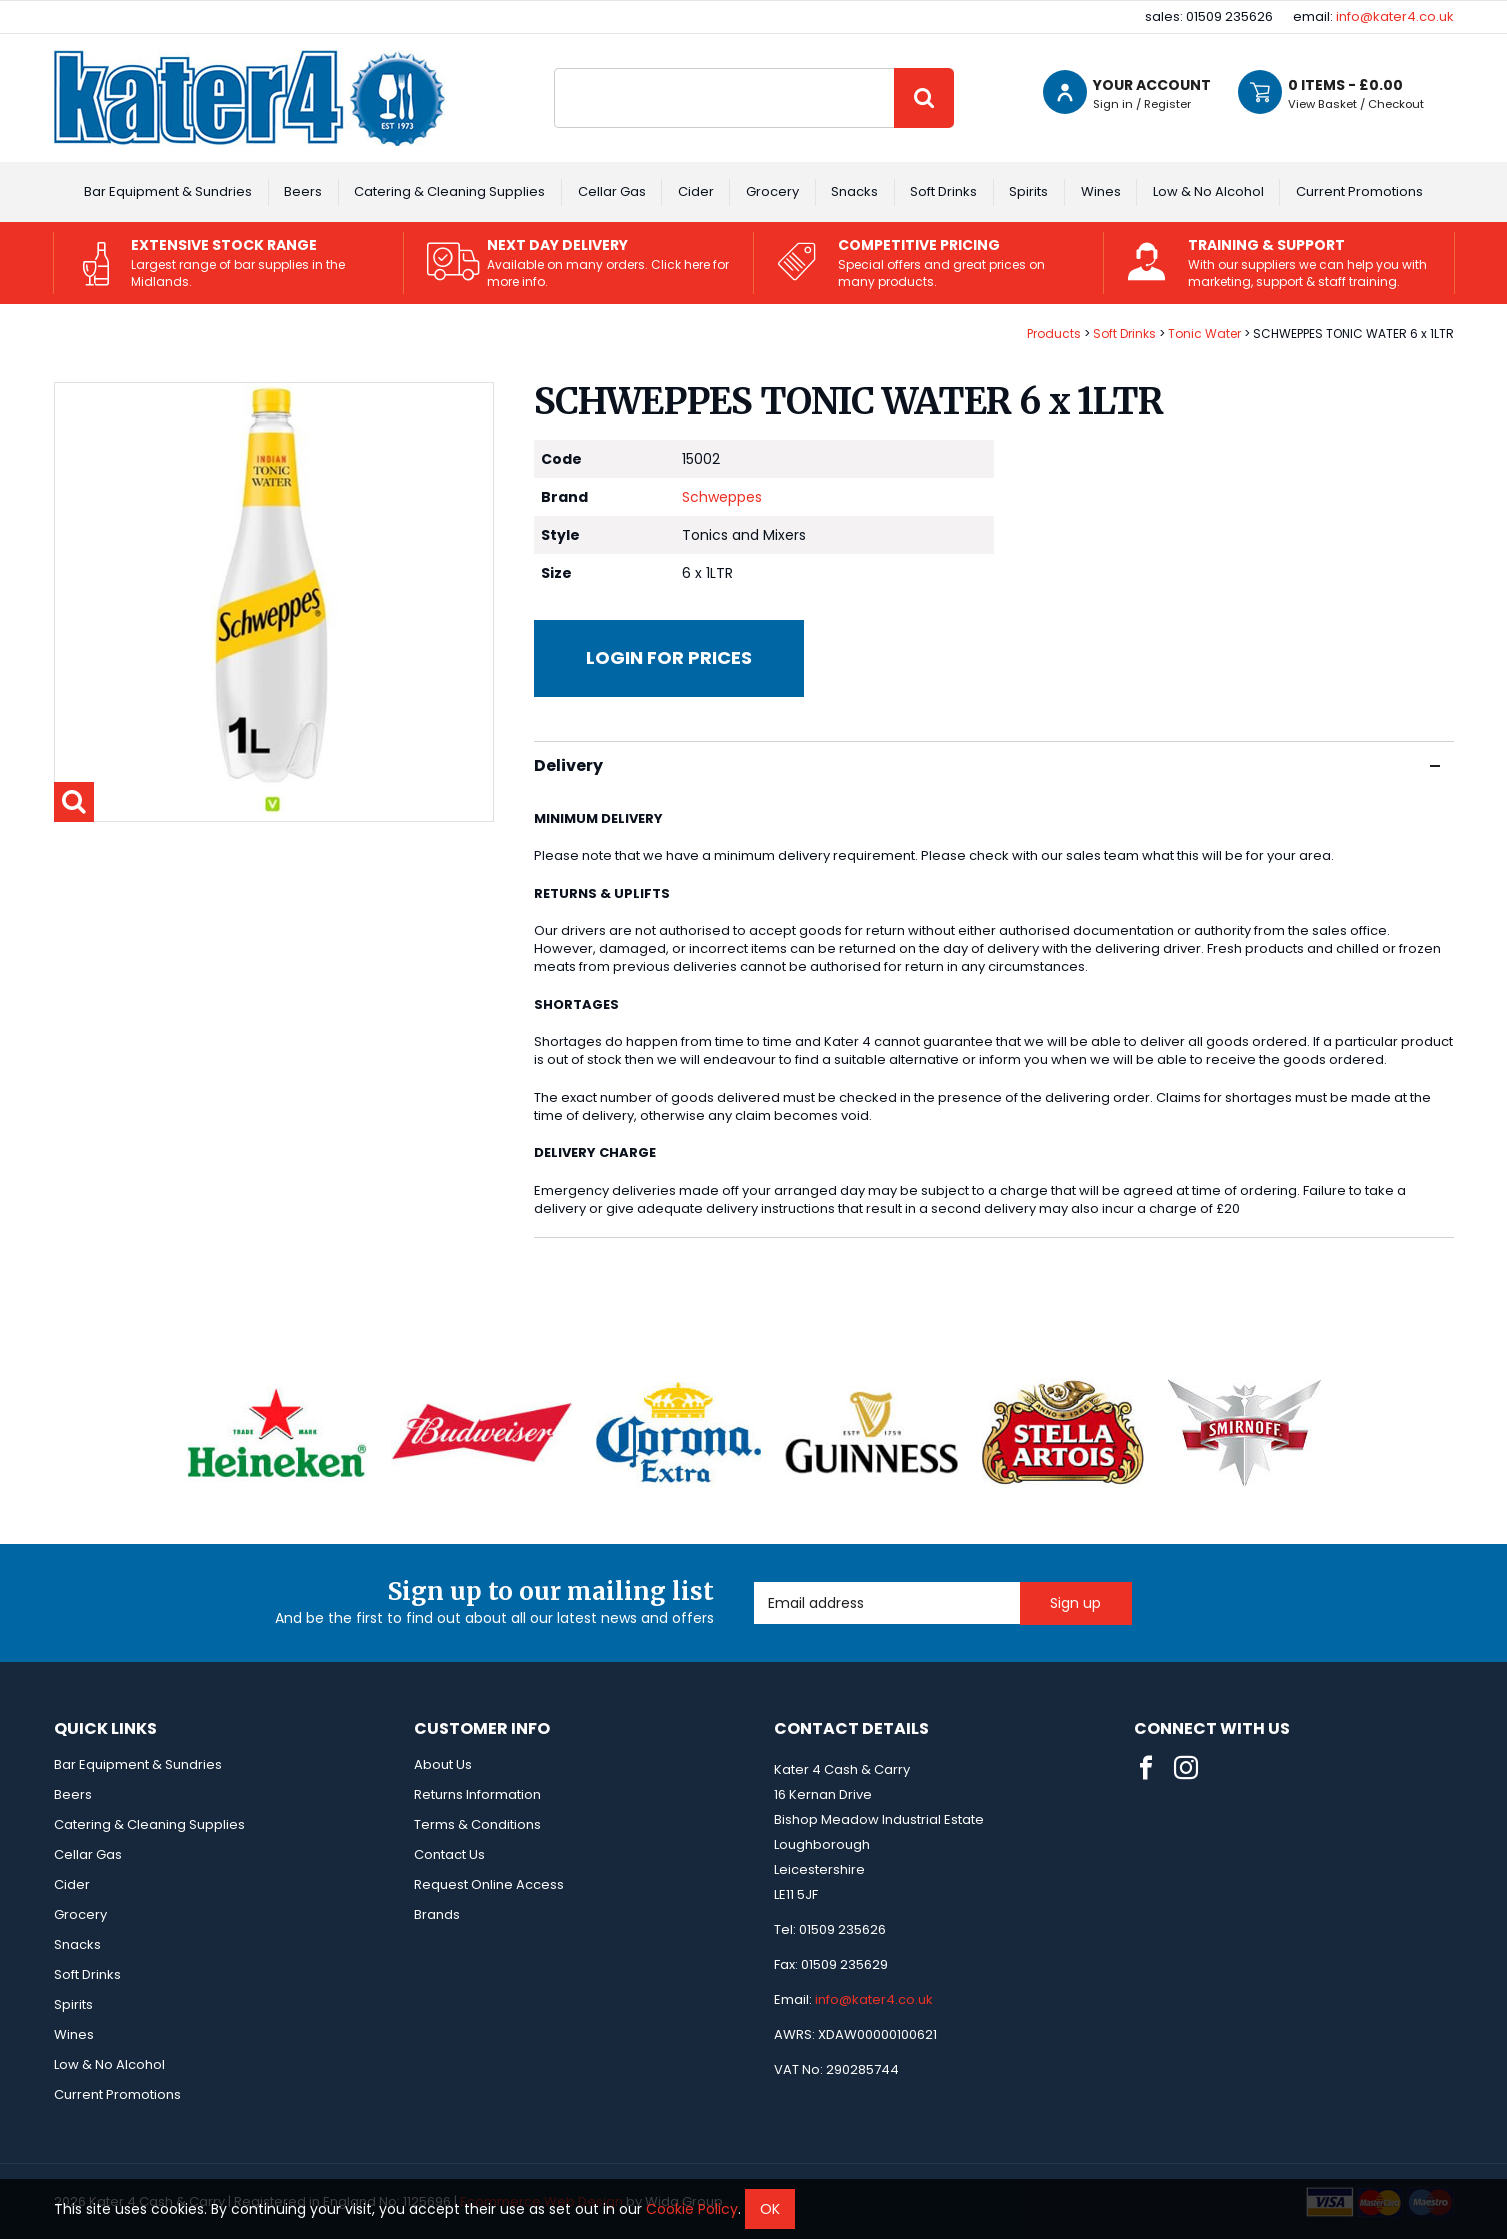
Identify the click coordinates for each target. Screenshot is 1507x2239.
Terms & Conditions (477, 1824)
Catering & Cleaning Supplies (449, 191)
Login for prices (669, 657)
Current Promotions (1359, 191)
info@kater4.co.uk (1395, 16)
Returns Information (477, 1794)
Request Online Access (489, 1884)
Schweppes (722, 497)
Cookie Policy (692, 2209)
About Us (443, 1764)
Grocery (772, 191)
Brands (437, 1914)
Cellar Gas (612, 191)
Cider (696, 191)
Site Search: (554, 68)
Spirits (1028, 191)
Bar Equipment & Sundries (168, 191)
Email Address (754, 1582)
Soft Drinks (943, 191)
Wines (1101, 191)
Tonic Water (1204, 333)
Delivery (987, 765)
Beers (303, 191)
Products (1054, 333)
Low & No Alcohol (1208, 191)
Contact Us (449, 1854)
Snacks (854, 191)
